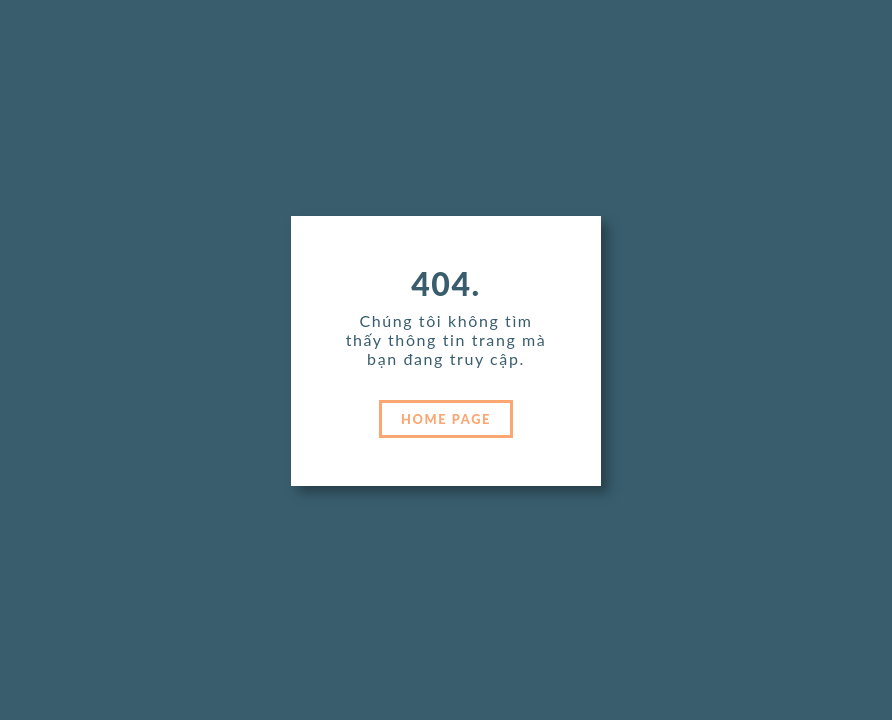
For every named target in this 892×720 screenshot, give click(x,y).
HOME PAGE (446, 419)
